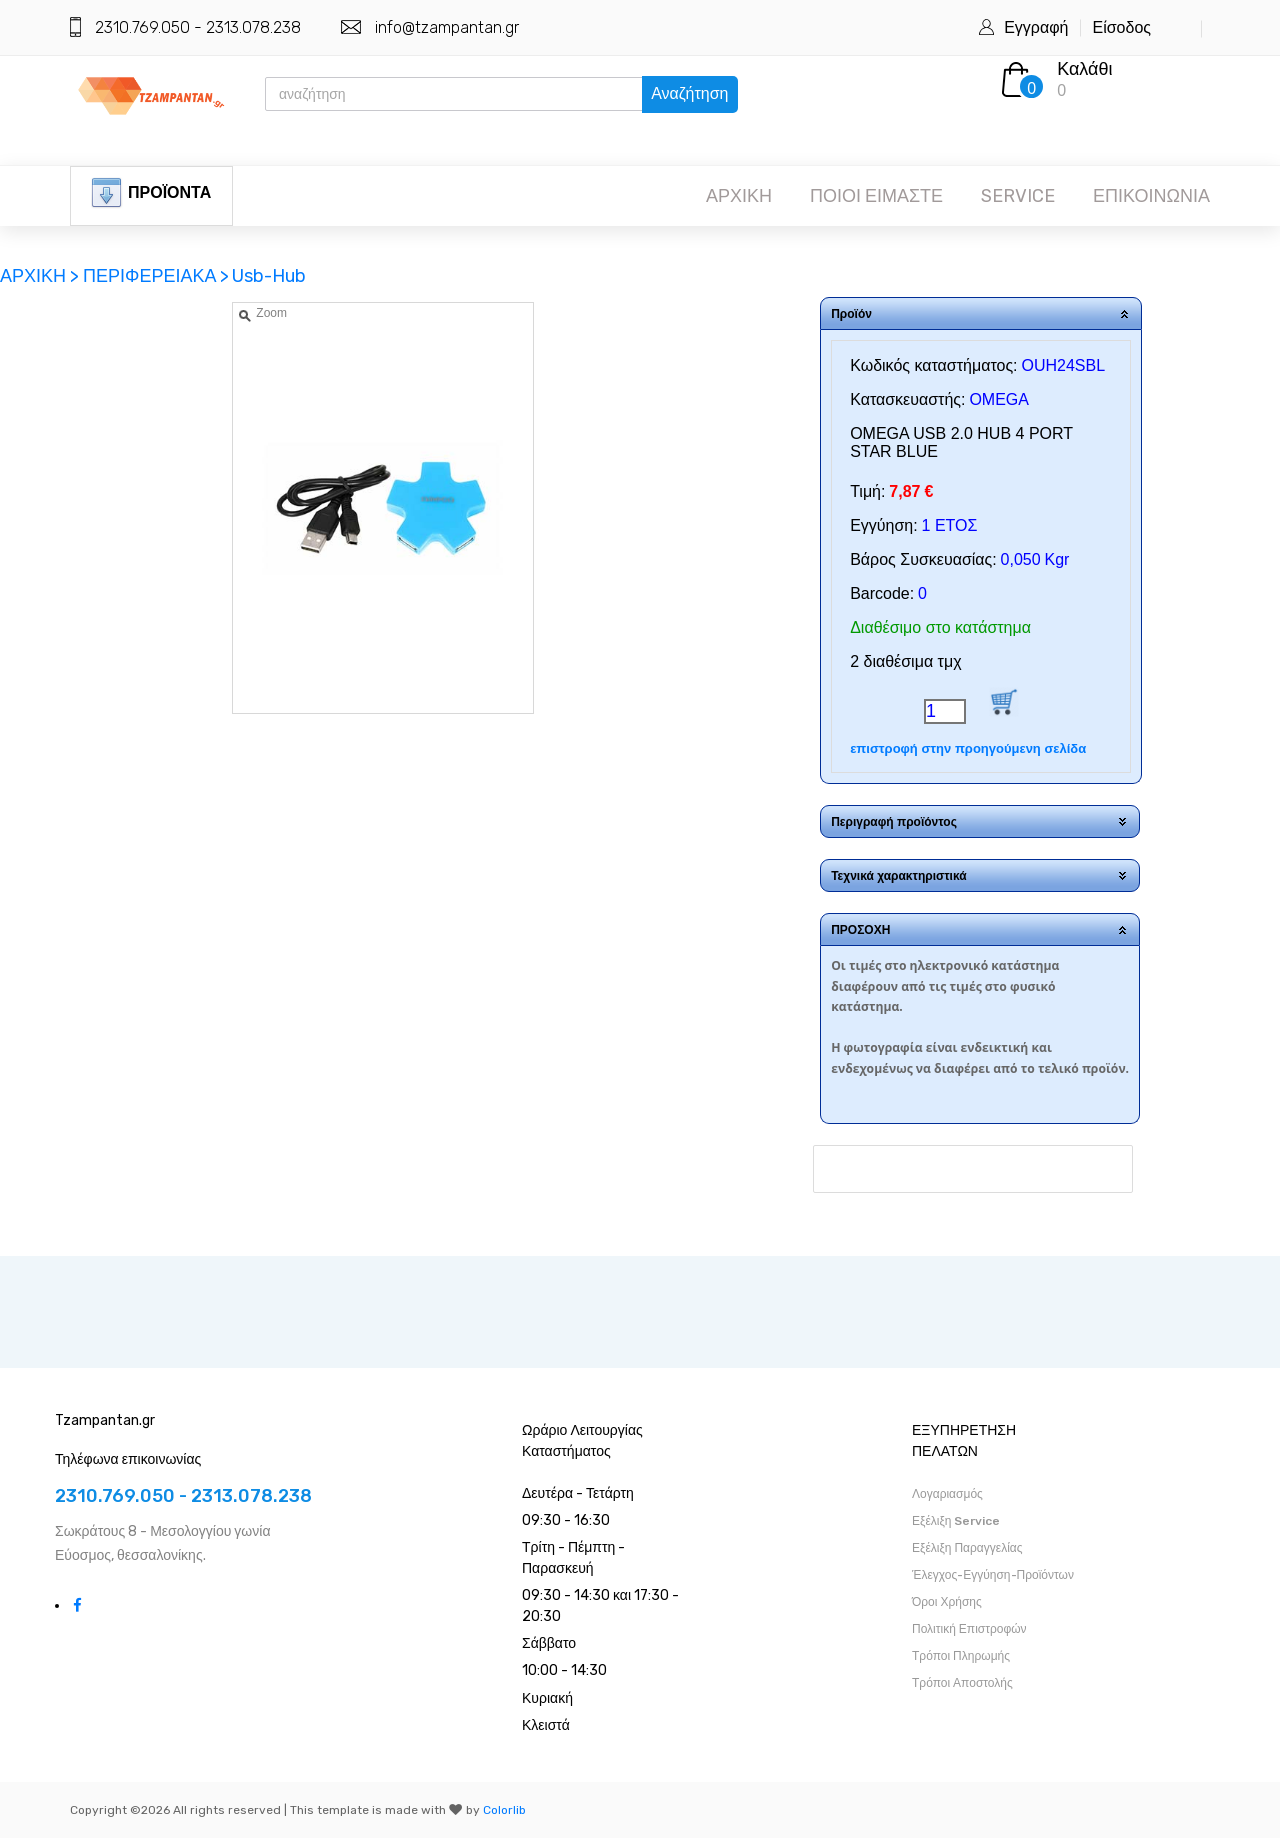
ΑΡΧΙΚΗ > (41, 276)
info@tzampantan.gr (447, 27)
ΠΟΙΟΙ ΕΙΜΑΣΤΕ (876, 196)
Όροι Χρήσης (947, 1602)
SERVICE (1018, 196)
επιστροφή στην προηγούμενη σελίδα (968, 748)
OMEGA (999, 399)
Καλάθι (1084, 69)
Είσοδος (1121, 27)
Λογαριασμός (947, 1494)
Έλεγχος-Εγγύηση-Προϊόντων (993, 1575)
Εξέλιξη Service (956, 1521)
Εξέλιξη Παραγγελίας (967, 1548)
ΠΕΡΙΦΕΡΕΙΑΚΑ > (156, 276)
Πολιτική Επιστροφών (969, 1629)
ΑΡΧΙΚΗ (739, 196)
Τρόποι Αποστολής (962, 1683)
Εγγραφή (1036, 27)
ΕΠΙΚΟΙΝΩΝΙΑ (1151, 196)
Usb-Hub (269, 276)
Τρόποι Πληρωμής (961, 1656)
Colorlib (504, 1810)
